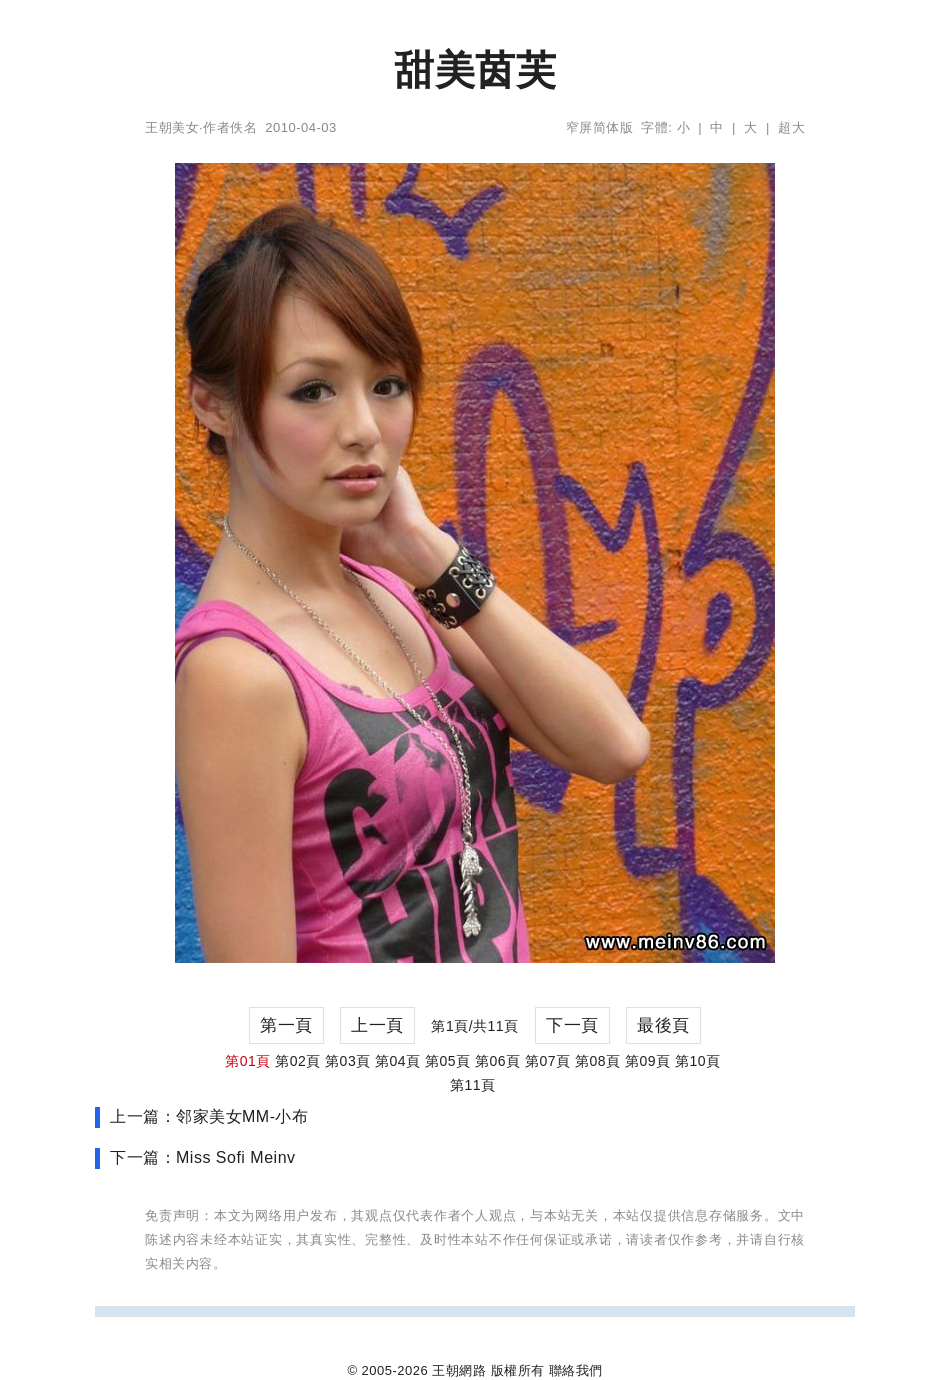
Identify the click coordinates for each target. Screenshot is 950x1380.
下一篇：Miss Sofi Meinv (203, 1157)
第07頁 (548, 1061)
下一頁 (572, 1025)
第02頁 (298, 1061)
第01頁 (248, 1061)
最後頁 (663, 1025)
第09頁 (648, 1061)
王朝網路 (459, 1370)
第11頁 (473, 1085)
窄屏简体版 (600, 127)
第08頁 (598, 1061)
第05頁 (448, 1061)
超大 (791, 127)
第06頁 (498, 1061)
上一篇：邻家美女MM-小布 (209, 1116)
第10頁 (698, 1061)
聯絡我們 (576, 1370)
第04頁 (398, 1061)
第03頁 (348, 1061)
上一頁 (377, 1025)
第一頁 (286, 1025)
